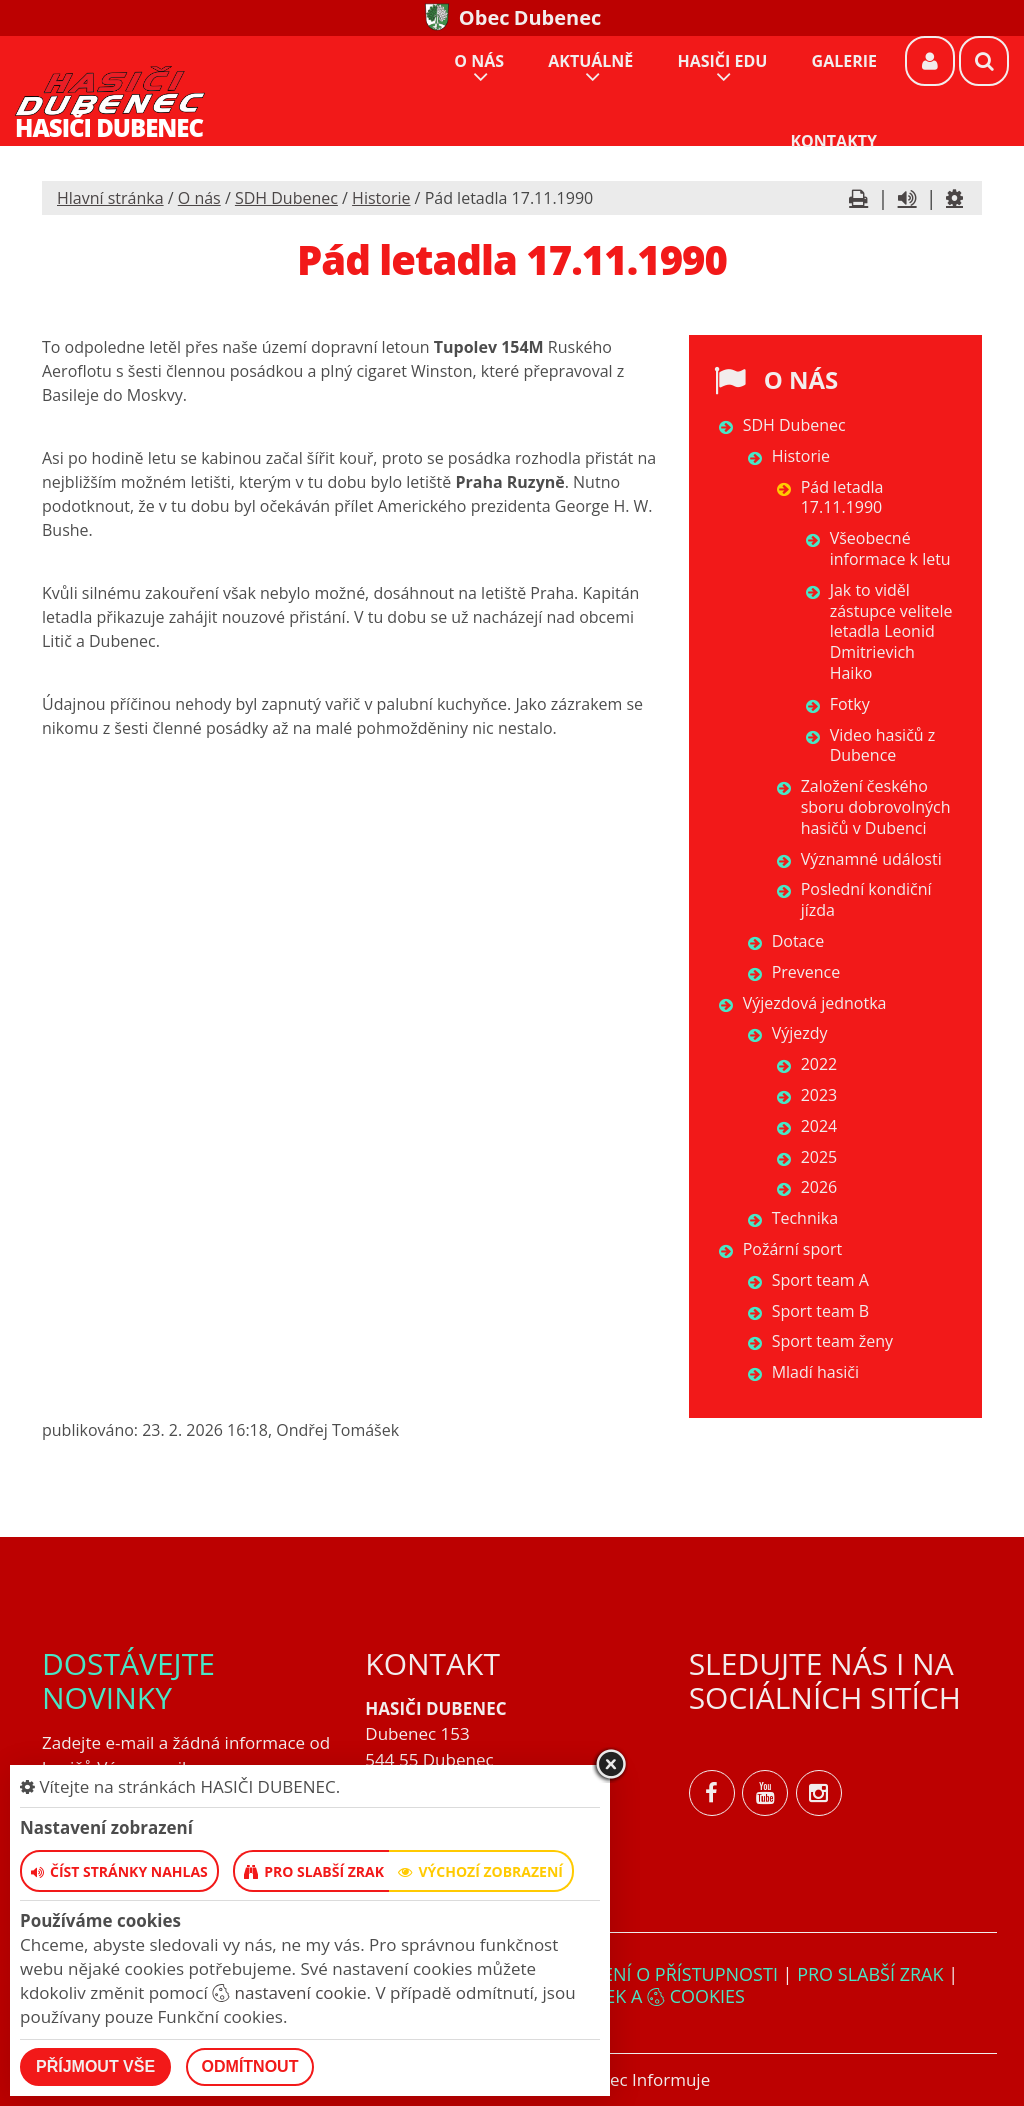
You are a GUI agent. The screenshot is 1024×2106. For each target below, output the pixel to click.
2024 (819, 1126)
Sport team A (820, 1280)
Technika (805, 1218)
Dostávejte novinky (128, 1680)
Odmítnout (250, 2066)
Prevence (806, 972)
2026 (819, 1187)
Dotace (798, 941)
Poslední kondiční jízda (866, 899)
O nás (199, 198)
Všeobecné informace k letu (890, 548)
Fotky (850, 704)
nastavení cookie (289, 1992)
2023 (819, 1095)
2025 (819, 1157)
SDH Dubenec (286, 198)
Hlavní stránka (110, 198)
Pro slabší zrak (870, 1974)
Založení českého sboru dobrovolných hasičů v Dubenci (876, 807)
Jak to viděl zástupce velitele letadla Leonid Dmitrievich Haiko (891, 631)
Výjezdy (800, 1033)
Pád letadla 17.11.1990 (842, 497)
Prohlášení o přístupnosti (650, 1974)
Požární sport (792, 1249)
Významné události (871, 859)
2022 (819, 1064)
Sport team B (820, 1311)
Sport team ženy (832, 1341)
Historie (381, 198)
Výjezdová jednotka (815, 1003)
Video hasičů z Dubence (883, 745)
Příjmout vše (95, 2066)
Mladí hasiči (815, 1372)
